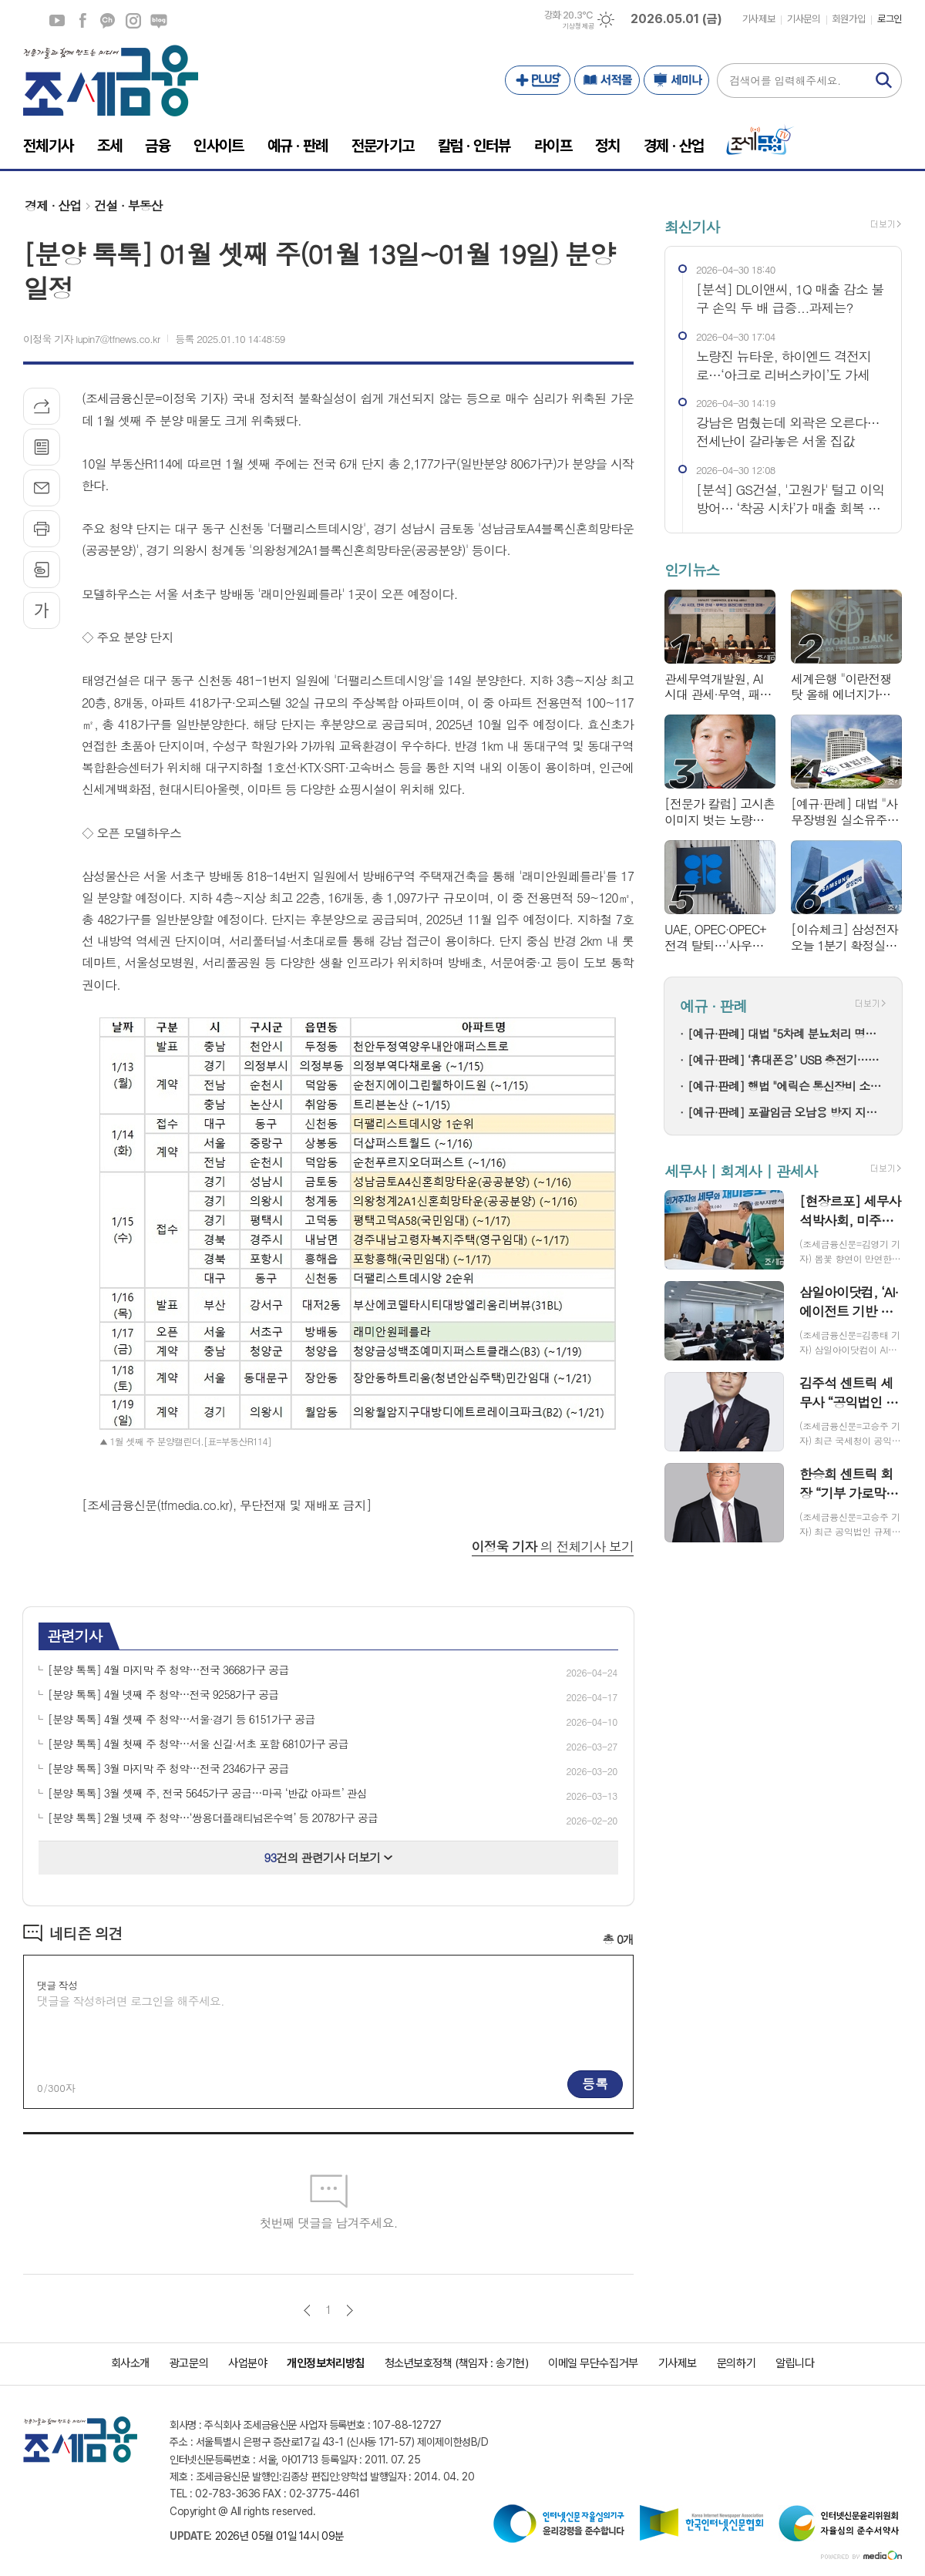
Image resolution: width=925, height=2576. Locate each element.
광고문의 (189, 2363)
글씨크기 (41, 610)
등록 (595, 2083)
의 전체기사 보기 (553, 1546)
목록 (41, 447)
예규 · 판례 (713, 1005)
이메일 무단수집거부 (593, 2363)
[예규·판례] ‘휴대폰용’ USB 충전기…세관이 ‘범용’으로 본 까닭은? (787, 1059)
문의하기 (736, 2363)
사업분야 (247, 2363)
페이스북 (82, 20)
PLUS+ (537, 80)
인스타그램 (133, 20)
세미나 (676, 80)
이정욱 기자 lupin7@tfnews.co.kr (91, 338)
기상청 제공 (578, 26)
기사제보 (758, 19)
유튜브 (57, 20)
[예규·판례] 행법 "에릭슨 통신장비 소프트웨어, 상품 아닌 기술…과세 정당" (787, 1086)
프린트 (41, 528)
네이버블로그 (158, 20)
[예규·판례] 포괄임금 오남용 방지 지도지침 (787, 1112)
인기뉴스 (691, 570)
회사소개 (130, 2363)
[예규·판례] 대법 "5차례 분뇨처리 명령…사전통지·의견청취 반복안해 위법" (787, 1033)
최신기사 (691, 226)
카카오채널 (107, 20)
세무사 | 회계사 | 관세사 (740, 1170)
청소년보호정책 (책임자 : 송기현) (456, 2363)
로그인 (889, 19)
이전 (307, 2310)
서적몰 (607, 80)
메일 (41, 487)
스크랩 (41, 569)
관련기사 (74, 1635)
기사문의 (803, 19)
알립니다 (794, 2363)
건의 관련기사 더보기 (328, 1857)
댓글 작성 (57, 1985)
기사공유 (41, 406)
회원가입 (848, 19)
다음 (349, 2310)
